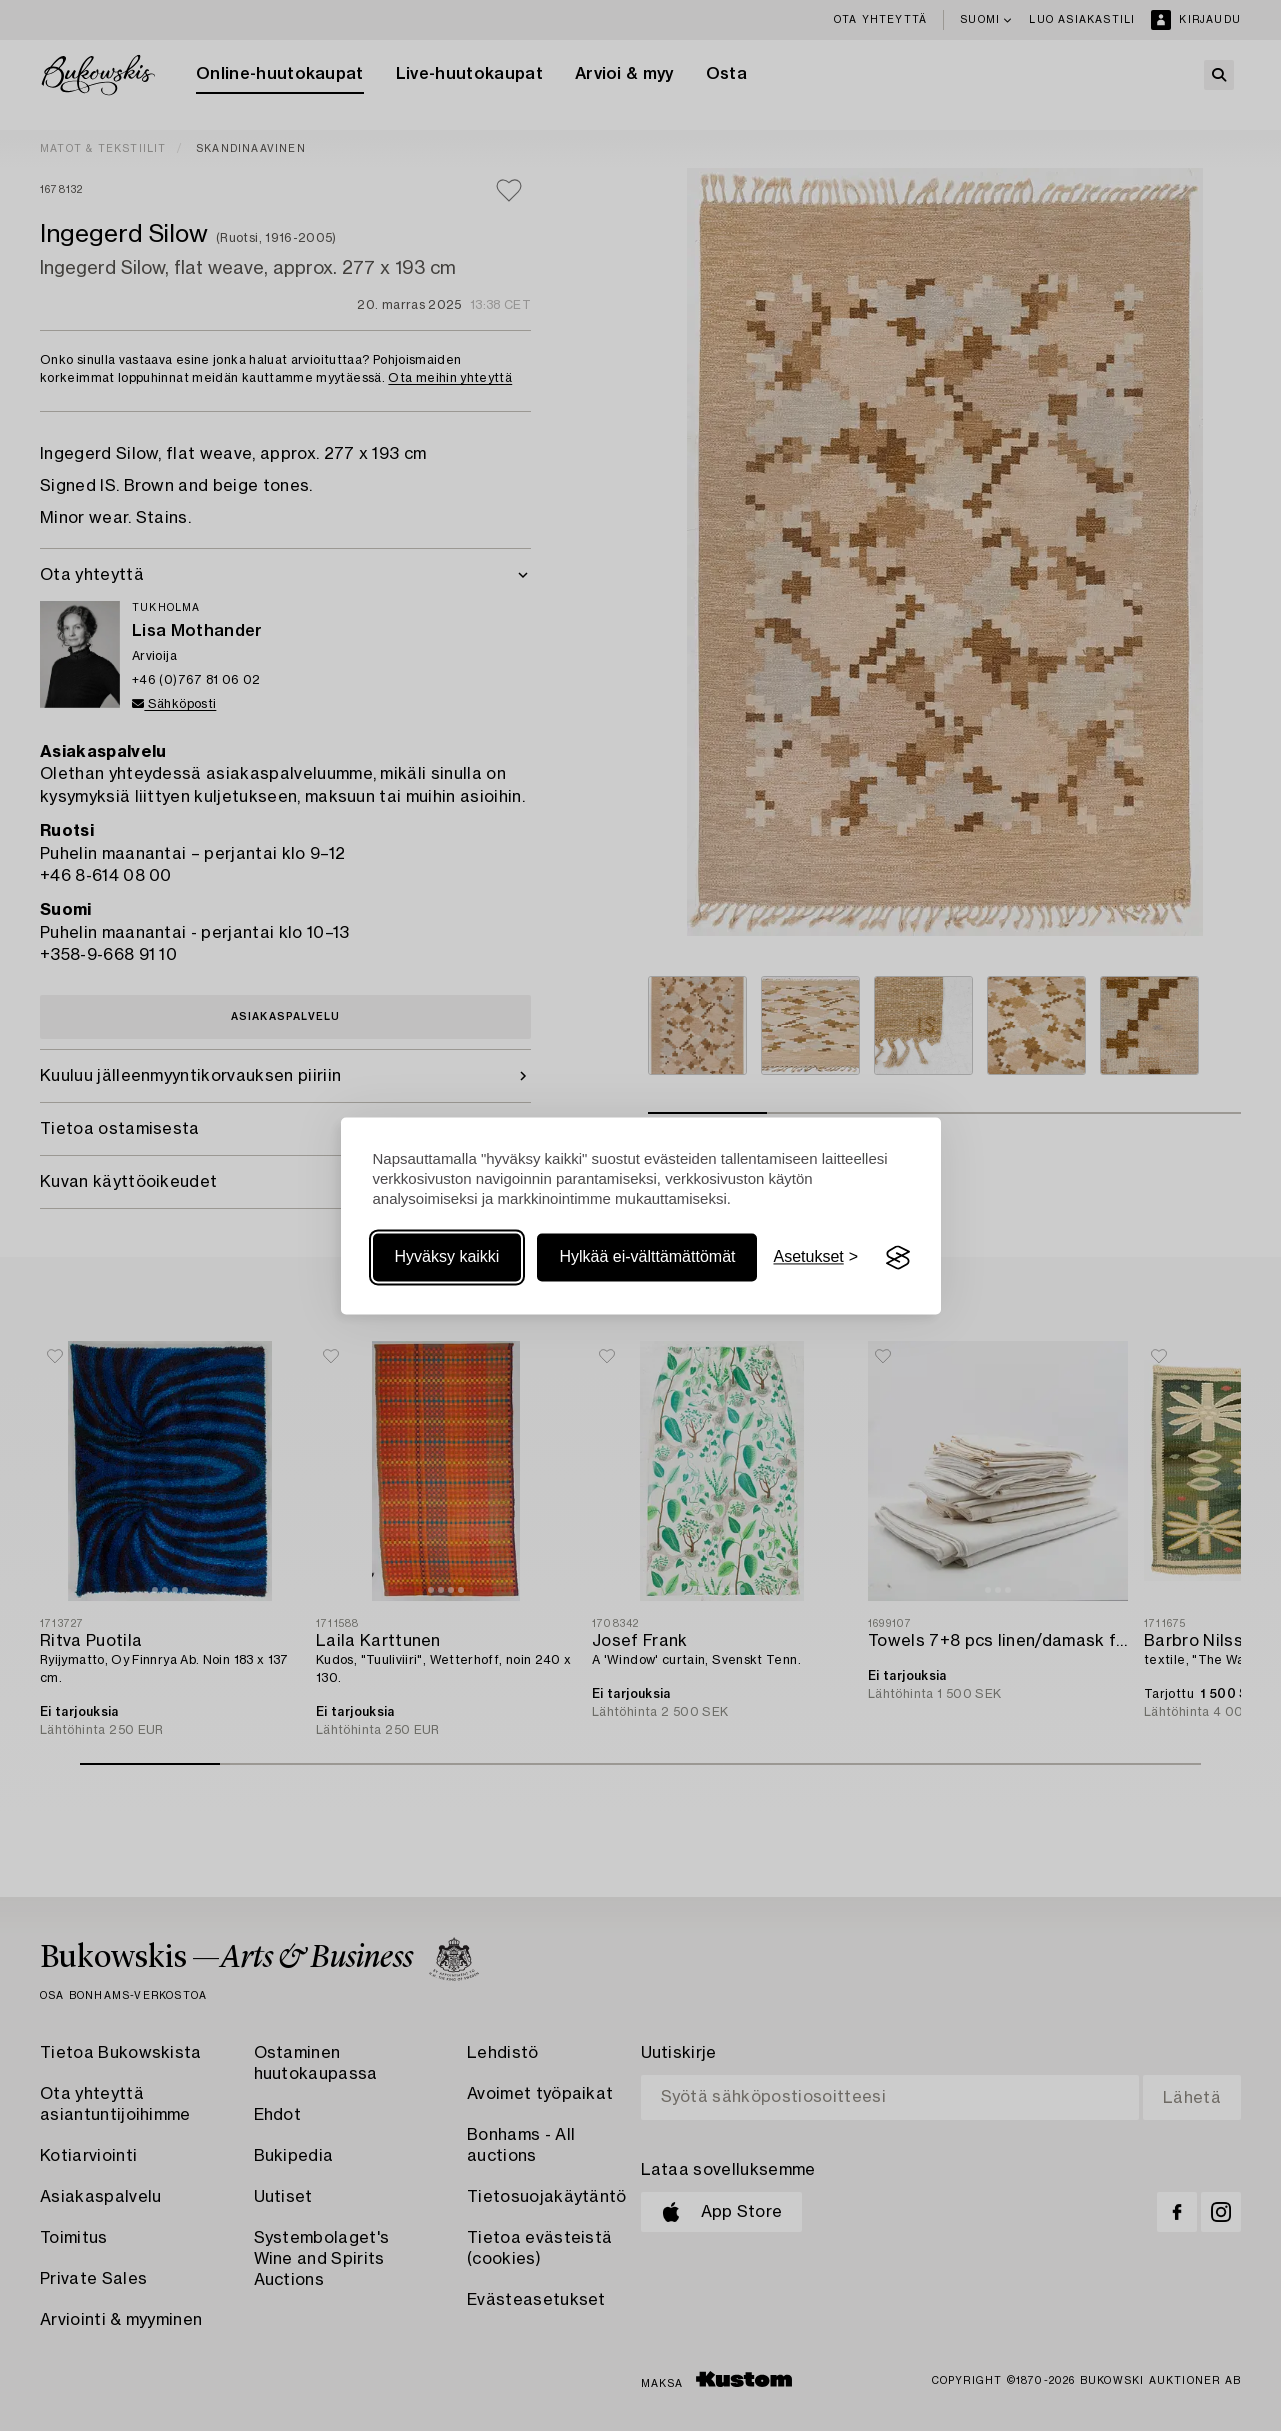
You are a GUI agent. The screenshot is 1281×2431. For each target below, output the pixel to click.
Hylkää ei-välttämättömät (647, 1257)
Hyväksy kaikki (447, 1257)
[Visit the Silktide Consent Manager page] (898, 1258)
